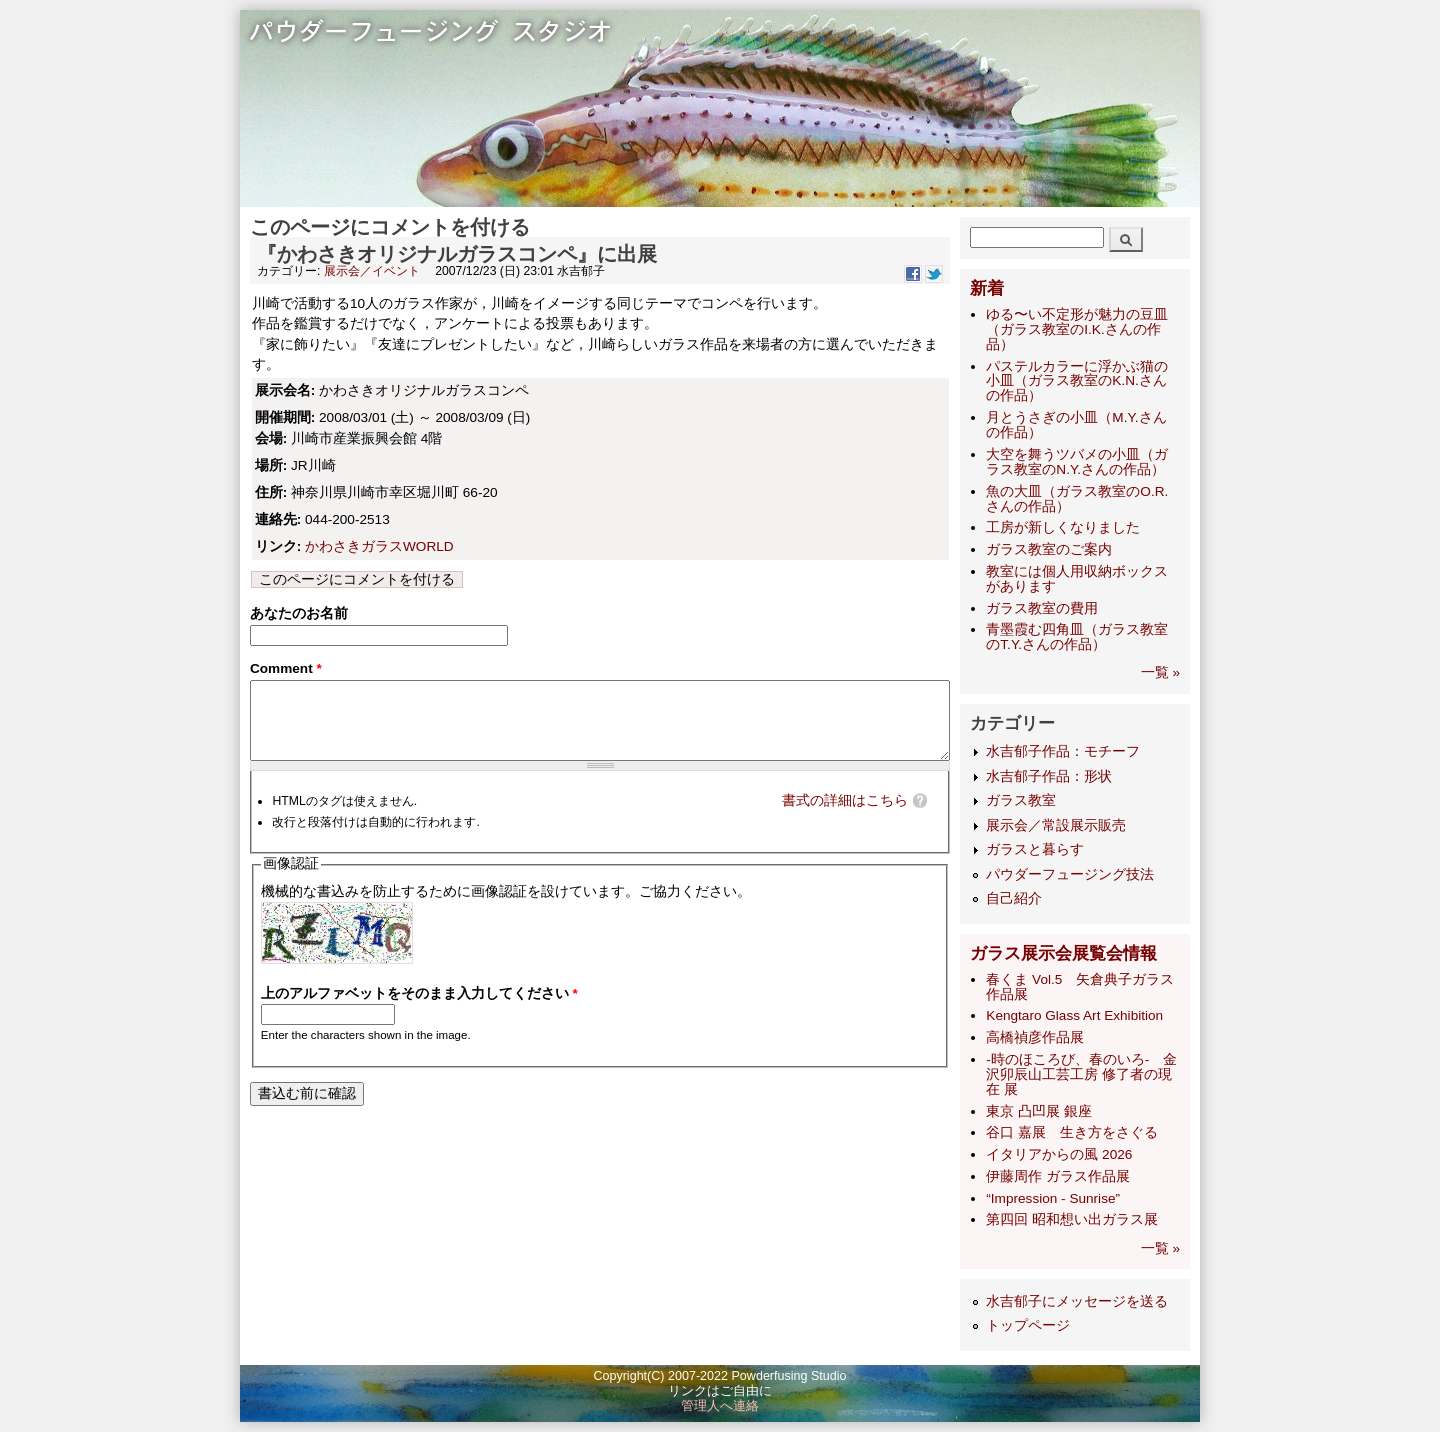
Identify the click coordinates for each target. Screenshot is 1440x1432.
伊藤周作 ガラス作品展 (1058, 1176)
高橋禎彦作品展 (1035, 1037)
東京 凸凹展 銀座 (1039, 1111)
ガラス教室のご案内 (1049, 549)
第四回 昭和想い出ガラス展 (1072, 1219)
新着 (987, 288)
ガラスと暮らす (1035, 849)
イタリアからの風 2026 (1059, 1154)
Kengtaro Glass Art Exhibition (1074, 1015)
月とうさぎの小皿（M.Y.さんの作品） (1076, 425)
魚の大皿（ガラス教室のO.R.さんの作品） (1077, 499)
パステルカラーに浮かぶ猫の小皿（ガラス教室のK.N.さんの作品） (1077, 381)
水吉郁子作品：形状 (1049, 776)
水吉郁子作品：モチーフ (1063, 751)
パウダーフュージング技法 (1070, 874)
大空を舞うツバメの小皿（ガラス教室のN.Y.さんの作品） (1077, 462)
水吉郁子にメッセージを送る (1077, 1301)
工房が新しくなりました (1063, 527)
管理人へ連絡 (720, 1406)
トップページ (1028, 1325)
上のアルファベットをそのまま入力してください (419, 1012)
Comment (286, 672)
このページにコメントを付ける (357, 579)
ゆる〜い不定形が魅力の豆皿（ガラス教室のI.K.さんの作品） (1077, 329)
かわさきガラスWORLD (379, 546)
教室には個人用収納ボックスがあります (1077, 579)
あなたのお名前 (299, 613)
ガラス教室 (1021, 800)
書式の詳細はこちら (845, 819)
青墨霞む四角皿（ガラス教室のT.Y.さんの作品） (1077, 637)
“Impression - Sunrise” (1053, 1198)
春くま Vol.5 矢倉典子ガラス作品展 (1080, 987)
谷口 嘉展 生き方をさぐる (1072, 1132)
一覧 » (1160, 672)
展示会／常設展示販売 (1056, 825)
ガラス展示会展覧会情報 (1063, 953)
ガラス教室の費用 (1042, 608)
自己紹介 (1014, 898)
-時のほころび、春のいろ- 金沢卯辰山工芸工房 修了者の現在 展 (1081, 1074)
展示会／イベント (372, 271)
